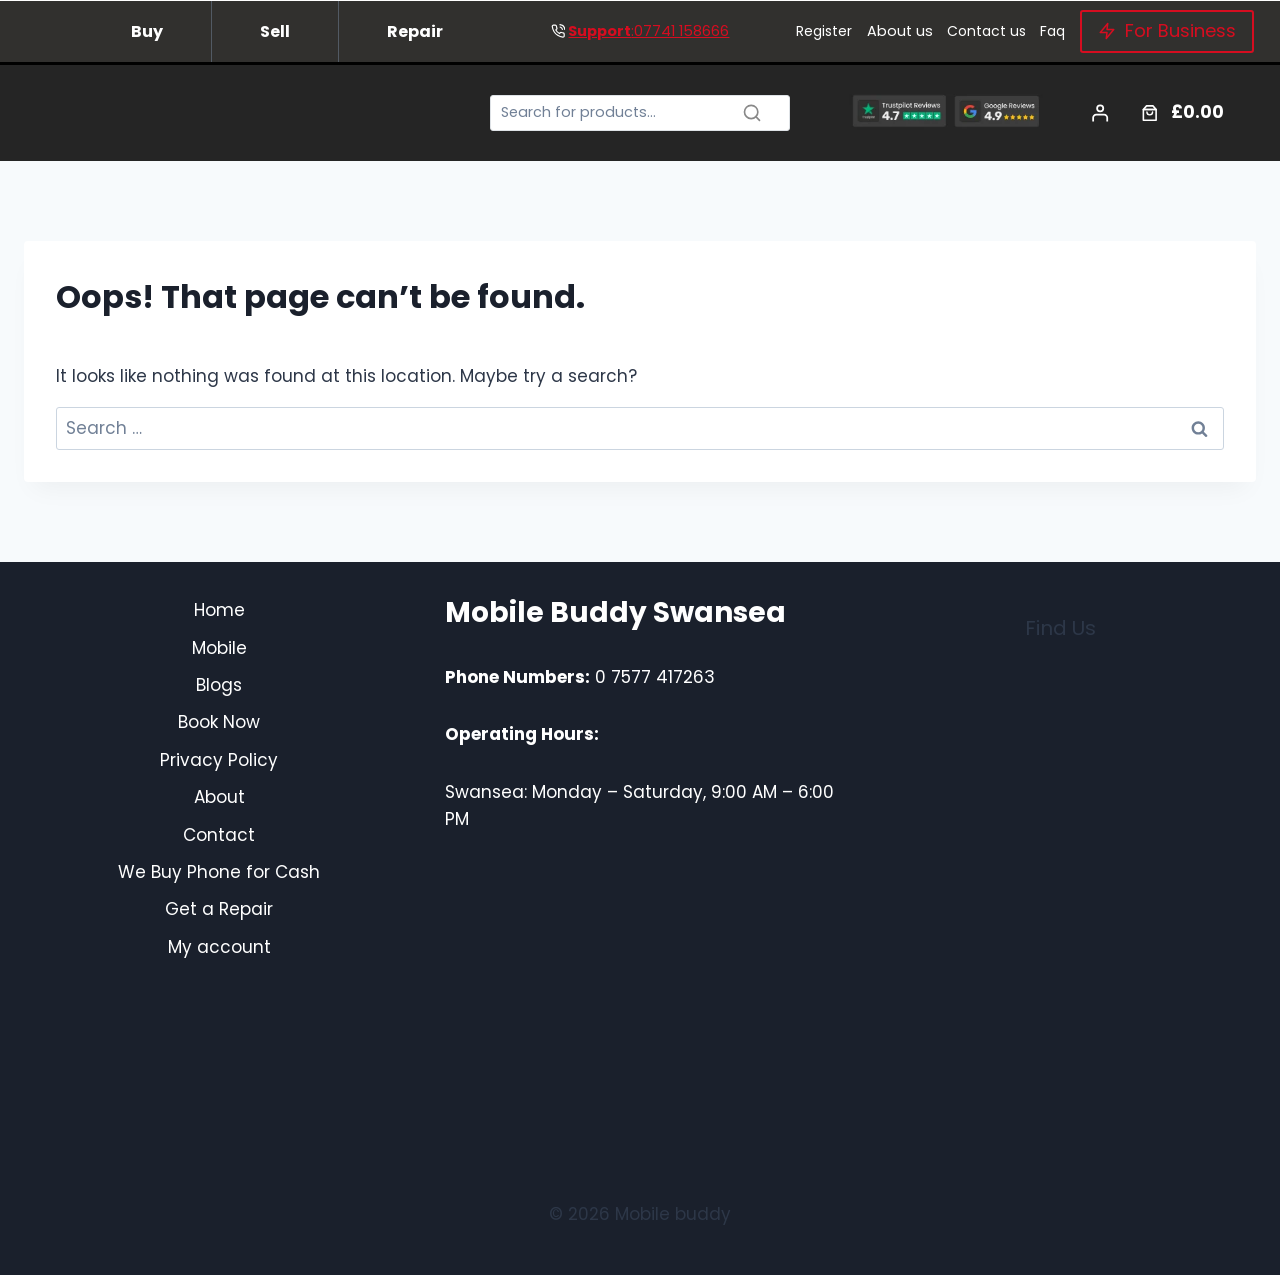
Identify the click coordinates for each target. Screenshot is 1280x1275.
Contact (219, 835)
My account (219, 947)
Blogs (219, 685)
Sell (275, 31)
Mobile (219, 648)
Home (219, 610)
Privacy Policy (219, 760)
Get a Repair (219, 909)
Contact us (986, 31)
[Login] (1100, 113)
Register (824, 31)
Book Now (219, 722)
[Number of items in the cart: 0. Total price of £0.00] (1180, 113)
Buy (147, 31)
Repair (415, 31)
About (219, 797)
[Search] (640, 113)
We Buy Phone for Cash (219, 872)
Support (599, 31)
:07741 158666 (680, 31)
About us (900, 31)
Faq (1052, 31)
